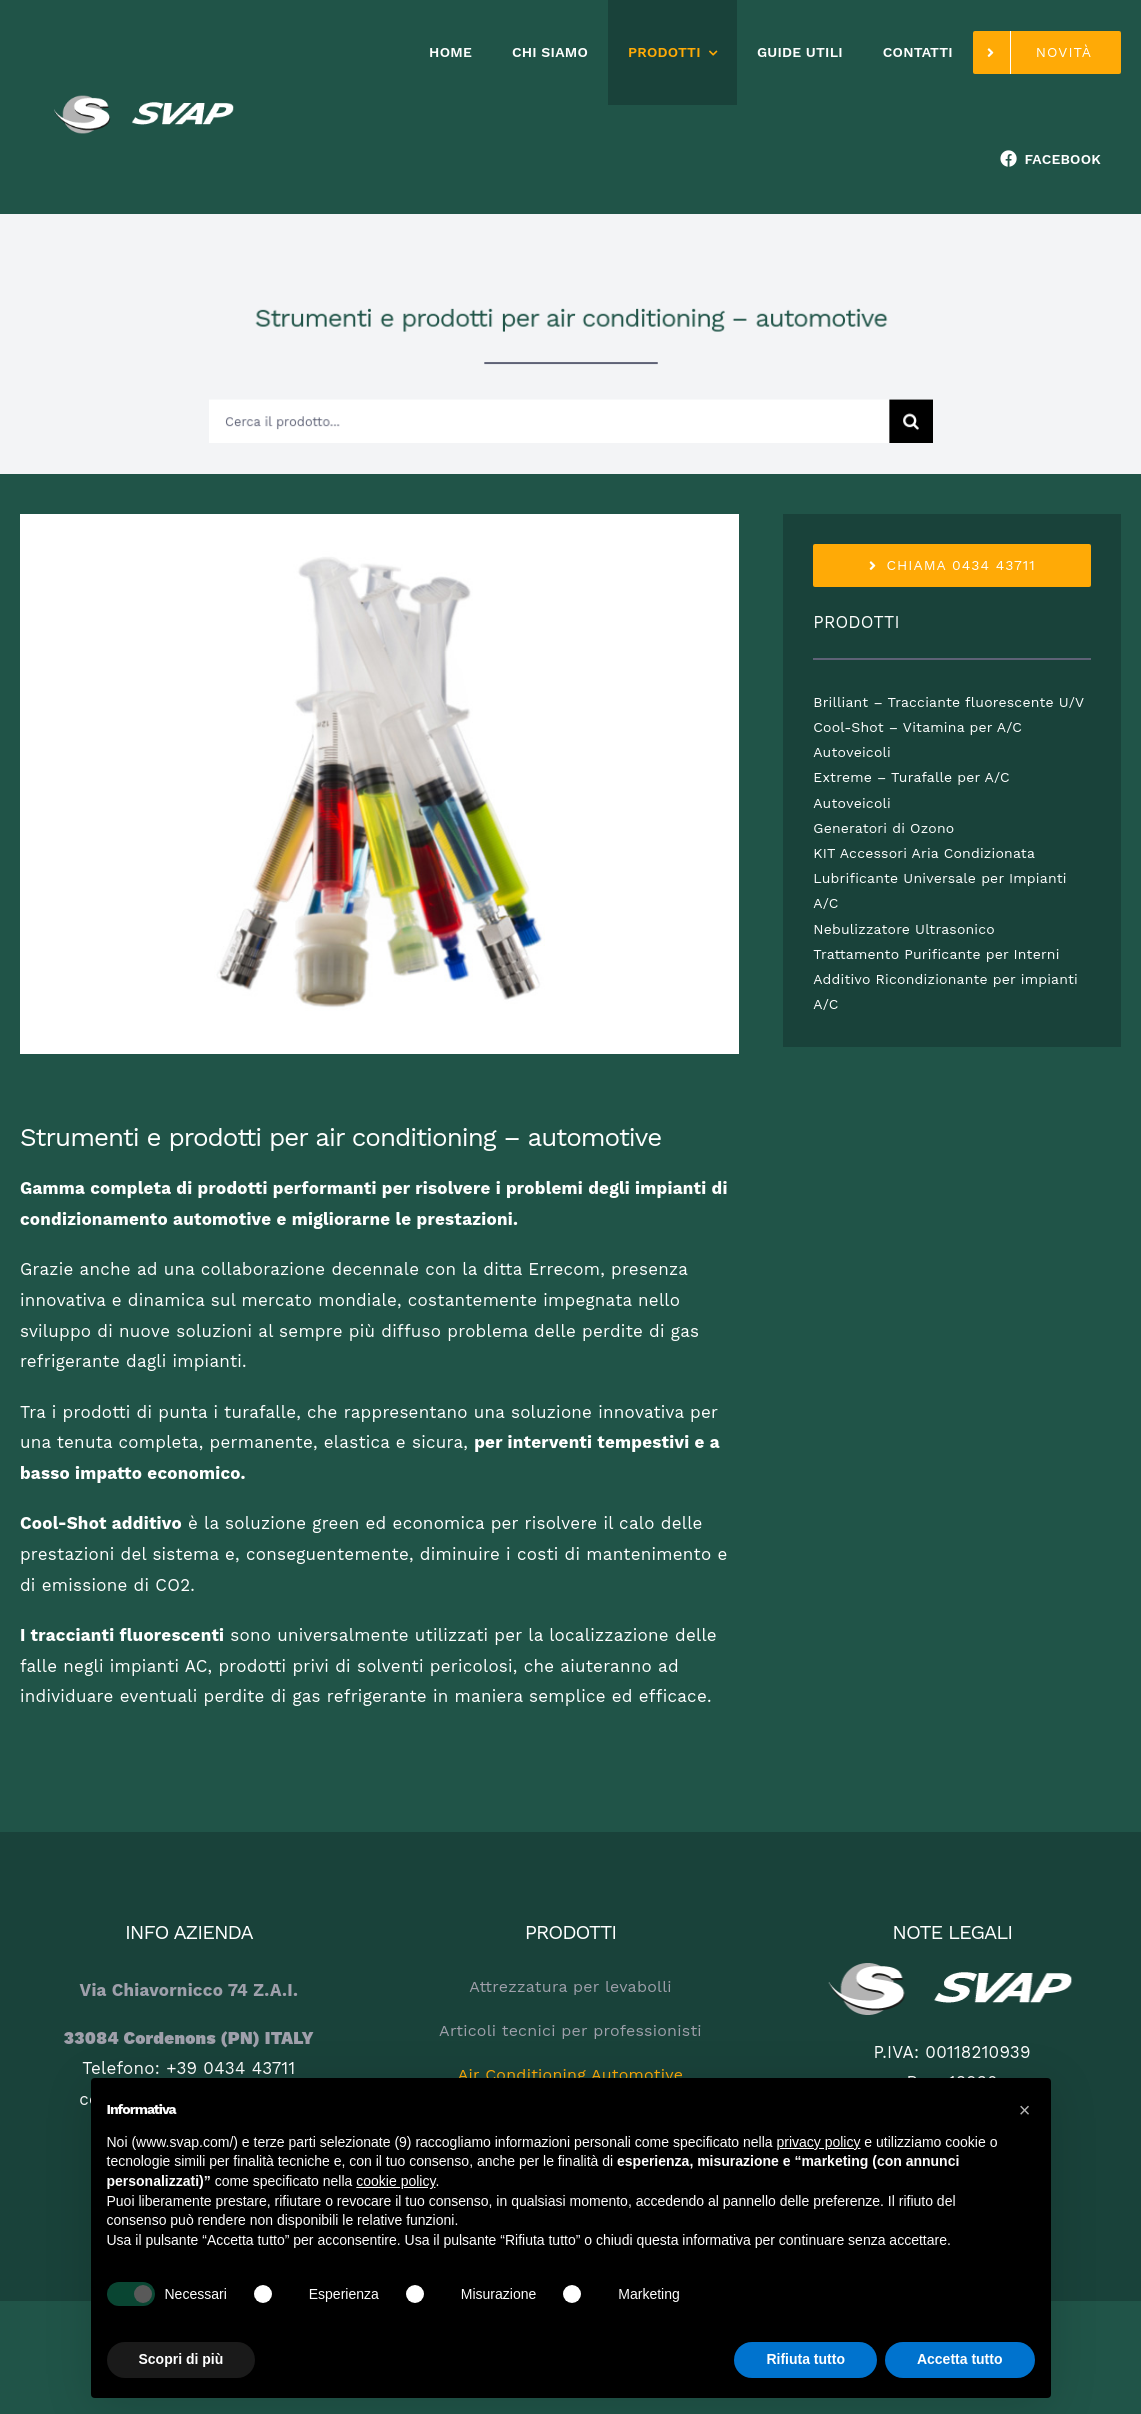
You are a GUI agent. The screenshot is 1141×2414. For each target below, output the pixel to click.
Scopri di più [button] (181, 2359)
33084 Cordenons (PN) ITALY (189, 2038)
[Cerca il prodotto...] (550, 415)
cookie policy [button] (395, 2181)
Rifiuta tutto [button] (805, 2359)
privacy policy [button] (818, 2142)
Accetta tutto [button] (960, 2359)
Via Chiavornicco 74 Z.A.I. (189, 1990)
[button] (1025, 2110)
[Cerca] (876, 415)
